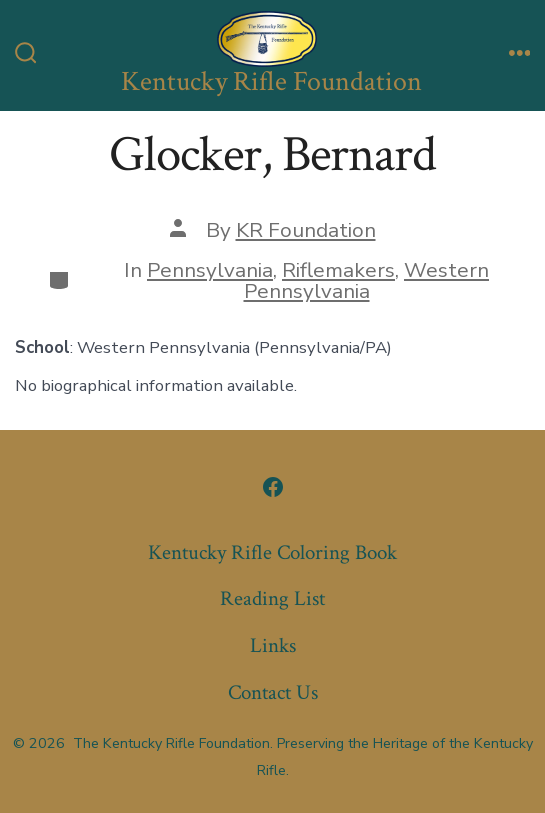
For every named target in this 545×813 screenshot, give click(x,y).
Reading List (272, 598)
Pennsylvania (210, 270)
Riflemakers (338, 270)
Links (273, 645)
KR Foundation (306, 230)
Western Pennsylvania (367, 280)
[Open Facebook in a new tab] (273, 487)
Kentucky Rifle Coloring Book (272, 552)
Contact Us (273, 692)
